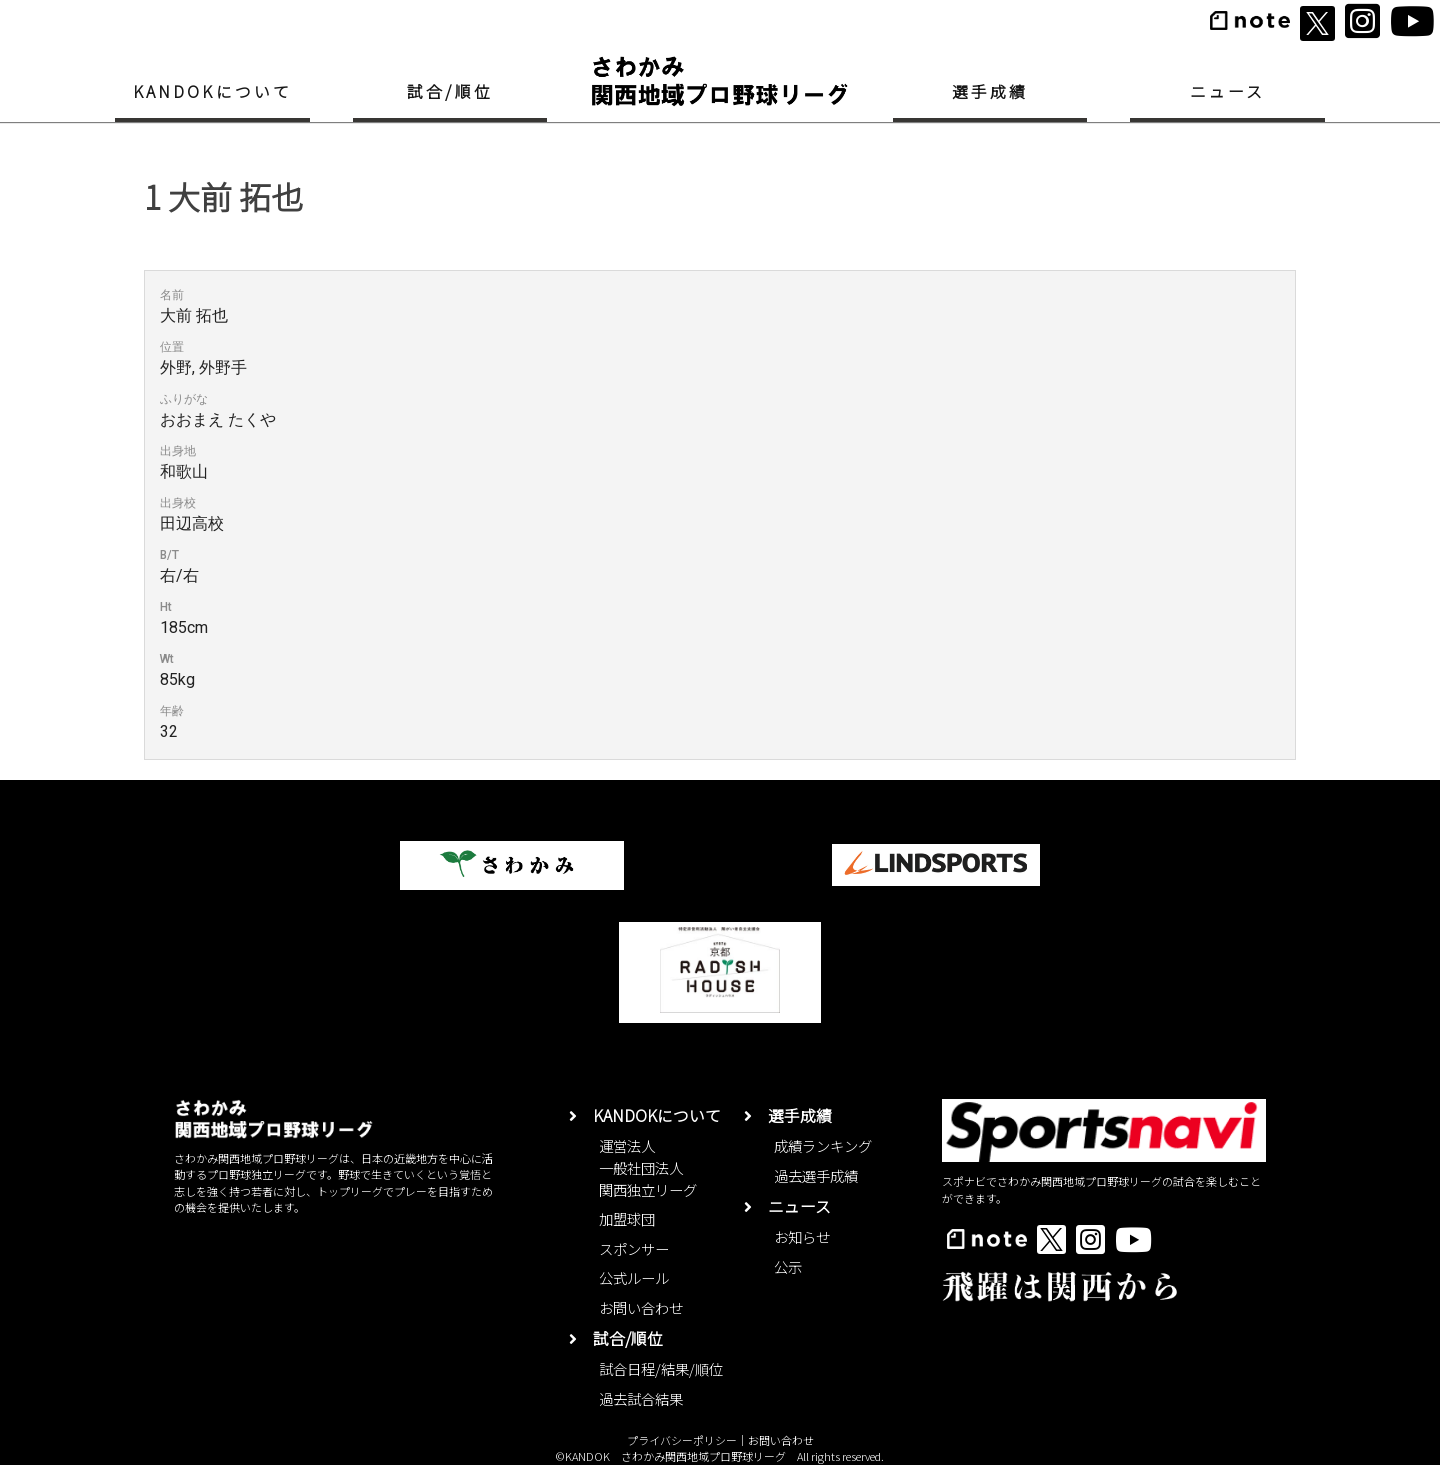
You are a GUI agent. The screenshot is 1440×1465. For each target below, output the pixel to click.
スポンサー (634, 1248)
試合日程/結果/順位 (661, 1368)
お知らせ (802, 1236)
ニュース (1228, 91)
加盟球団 (627, 1218)
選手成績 (990, 91)
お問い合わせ (641, 1307)
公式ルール (634, 1277)
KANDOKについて (213, 91)
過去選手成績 (816, 1175)
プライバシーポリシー (682, 1440)
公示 (788, 1266)
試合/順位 (450, 91)
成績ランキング (823, 1145)
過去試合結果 (641, 1398)
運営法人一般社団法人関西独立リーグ (648, 1167)
